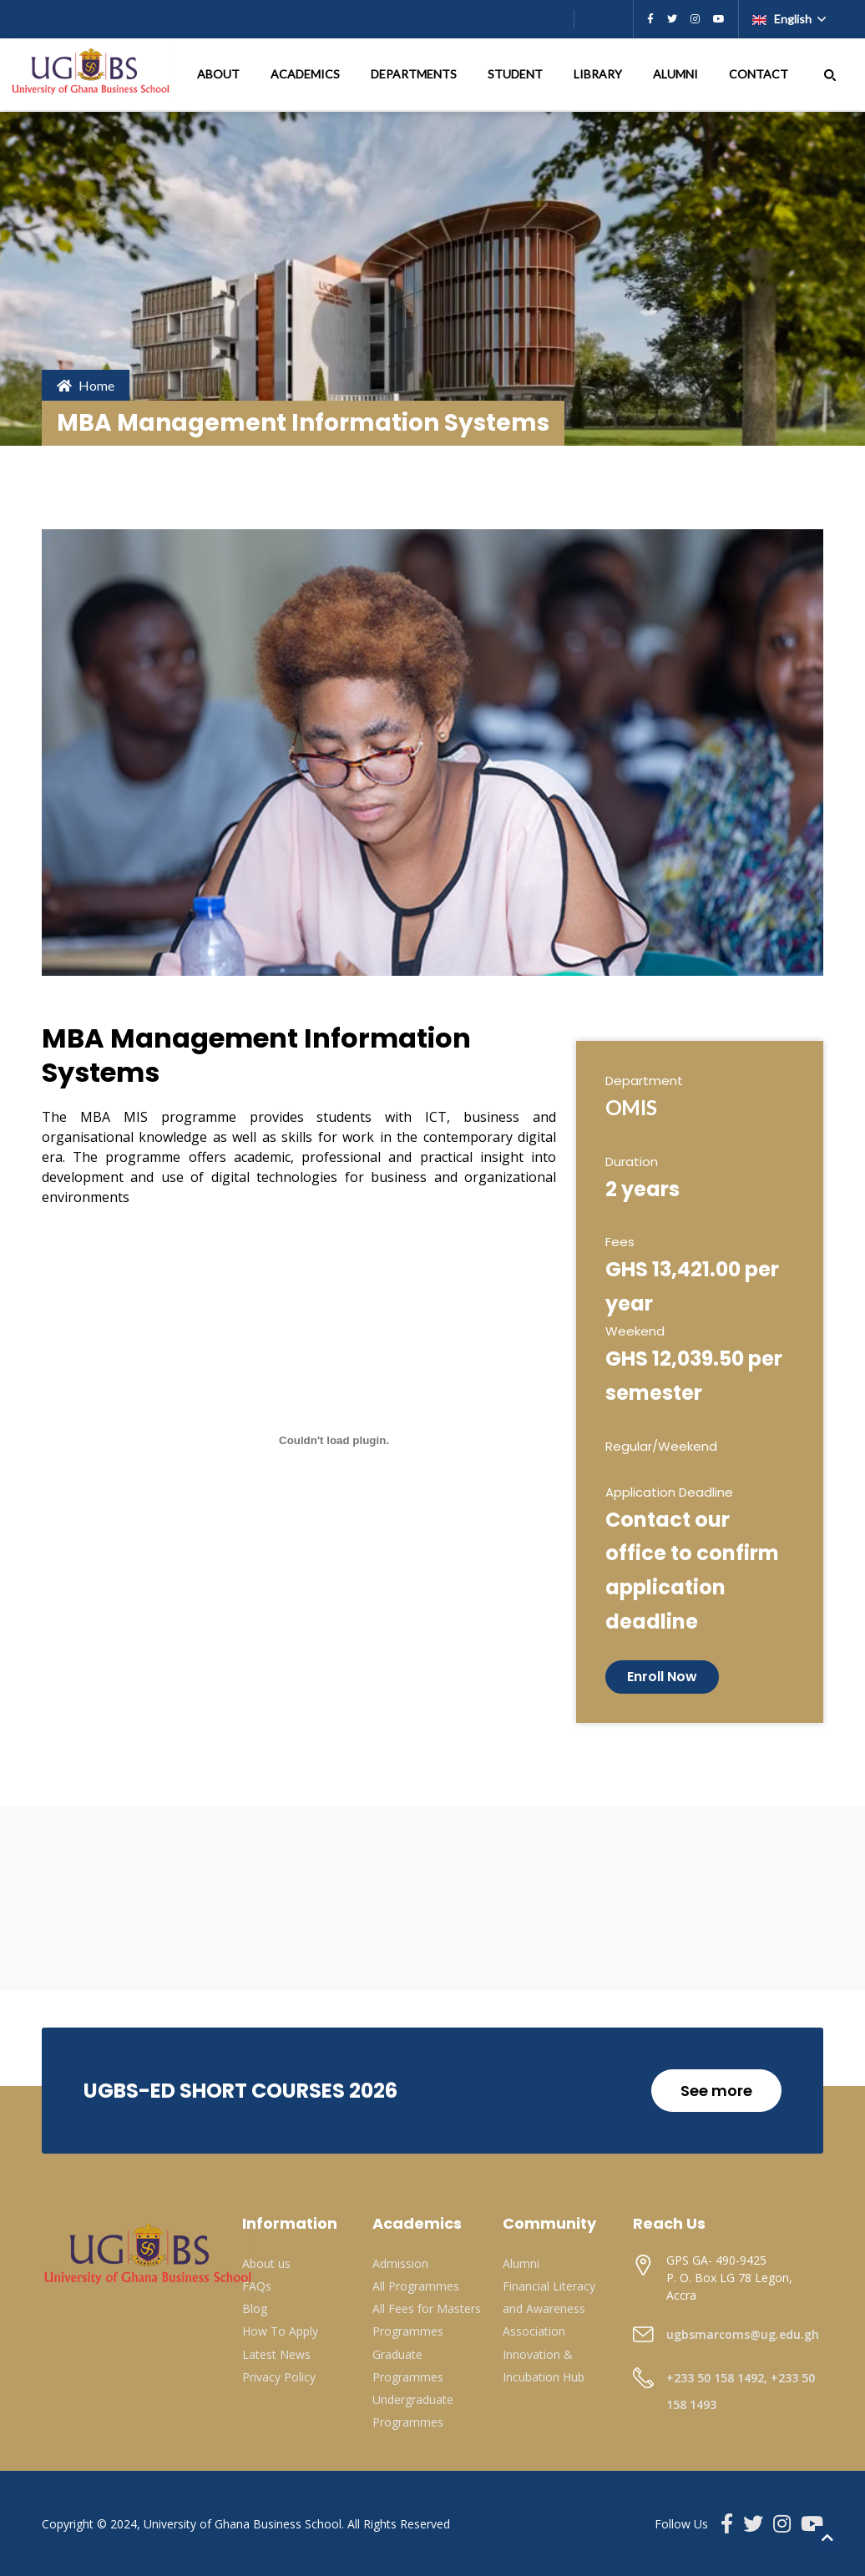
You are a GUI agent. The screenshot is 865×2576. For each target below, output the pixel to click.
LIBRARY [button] (599, 74)
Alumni (521, 2263)
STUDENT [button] (516, 74)
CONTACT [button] (760, 74)
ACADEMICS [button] (306, 74)
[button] (830, 74)
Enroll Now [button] (662, 1676)
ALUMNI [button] (677, 74)
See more (716, 2090)
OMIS (630, 1107)
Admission (400, 2263)
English (783, 19)
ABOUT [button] (219, 74)
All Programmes (415, 2286)
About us (266, 2263)
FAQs (256, 2286)
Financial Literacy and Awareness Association (549, 2308)
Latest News (276, 2354)
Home (85, 385)
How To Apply (280, 2331)
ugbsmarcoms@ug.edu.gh (742, 2334)
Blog (254, 2308)
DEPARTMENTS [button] (415, 74)
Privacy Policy (279, 2377)
